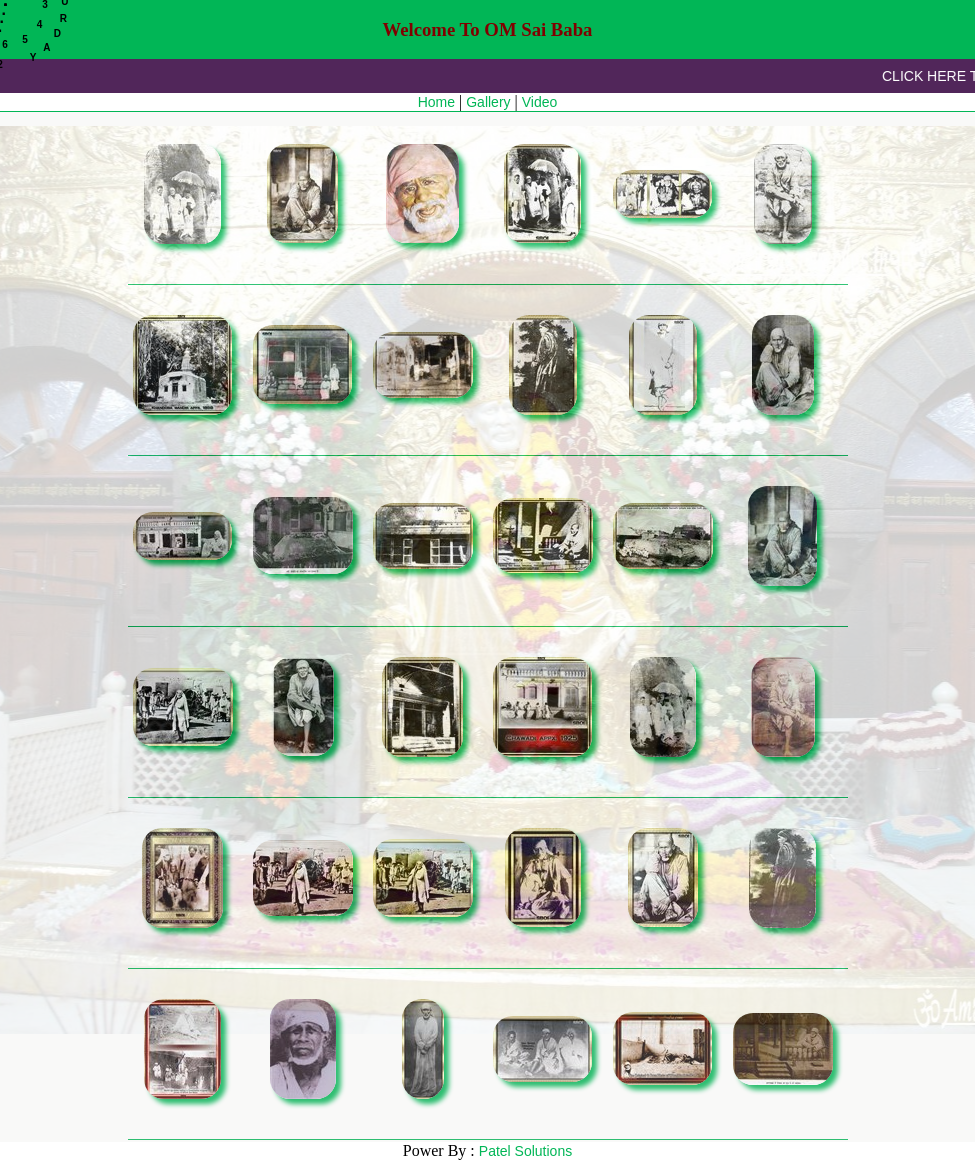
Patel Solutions (525, 1151)
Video (540, 102)
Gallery (488, 102)
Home (436, 102)
